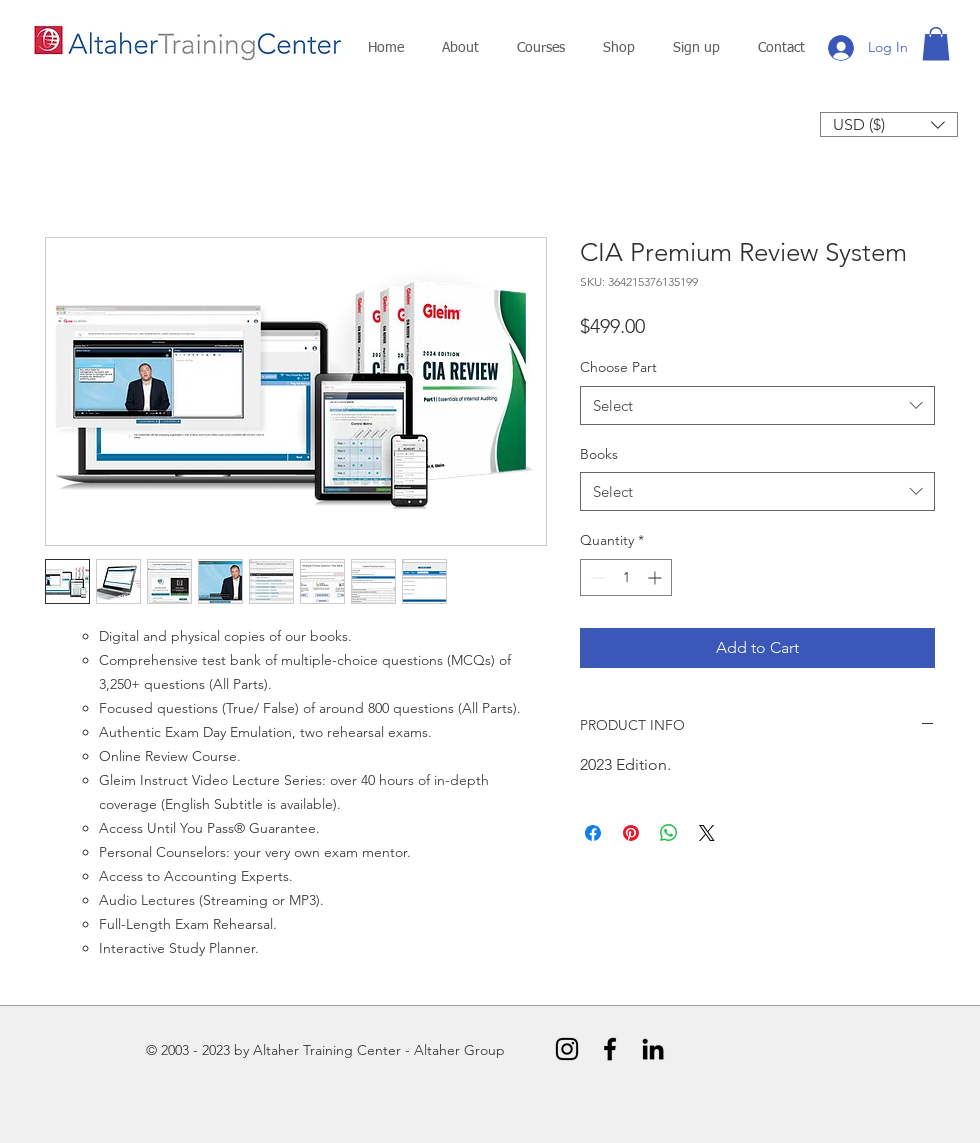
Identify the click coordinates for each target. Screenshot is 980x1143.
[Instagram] (567, 1049)
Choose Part (618, 367)
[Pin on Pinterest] (631, 833)
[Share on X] (707, 833)
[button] (460, 48)
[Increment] (656, 577)
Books (599, 454)
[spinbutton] (626, 577)
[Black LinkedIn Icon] (653, 1049)
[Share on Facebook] (593, 833)
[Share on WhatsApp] (669, 833)
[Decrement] (595, 577)
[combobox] (757, 405)
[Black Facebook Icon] (610, 1049)
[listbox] (889, 124)
